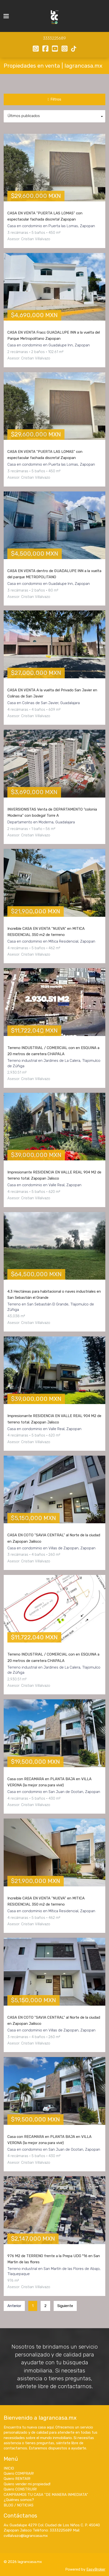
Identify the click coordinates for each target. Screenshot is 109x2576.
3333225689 (54, 38)
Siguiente (65, 2306)
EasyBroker (95, 2569)
